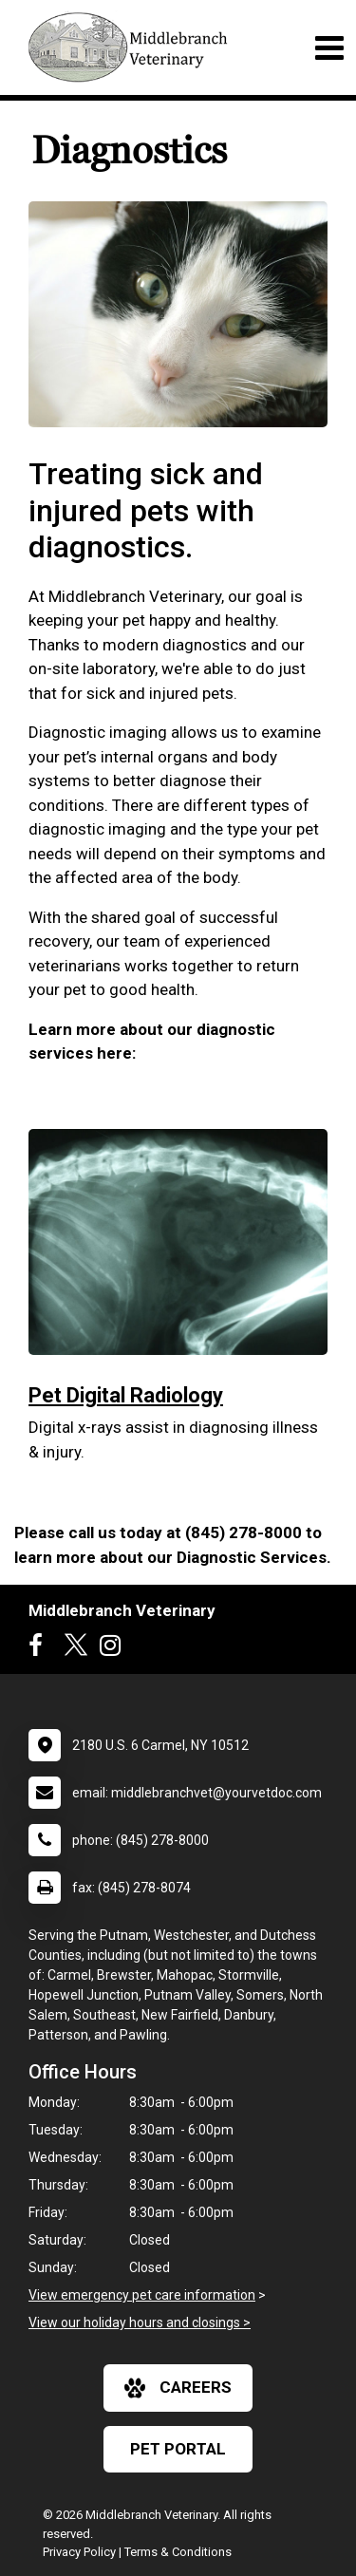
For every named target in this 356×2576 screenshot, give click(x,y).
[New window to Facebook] (40, 1649)
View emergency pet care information (141, 2295)
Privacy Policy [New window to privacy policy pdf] (79, 2552)
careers (178, 2388)
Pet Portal (178, 2448)
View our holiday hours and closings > (139, 2322)
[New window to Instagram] (115, 1649)
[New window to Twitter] (76, 1649)
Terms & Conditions (178, 2552)
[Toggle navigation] (329, 48)
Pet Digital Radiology (125, 1395)
